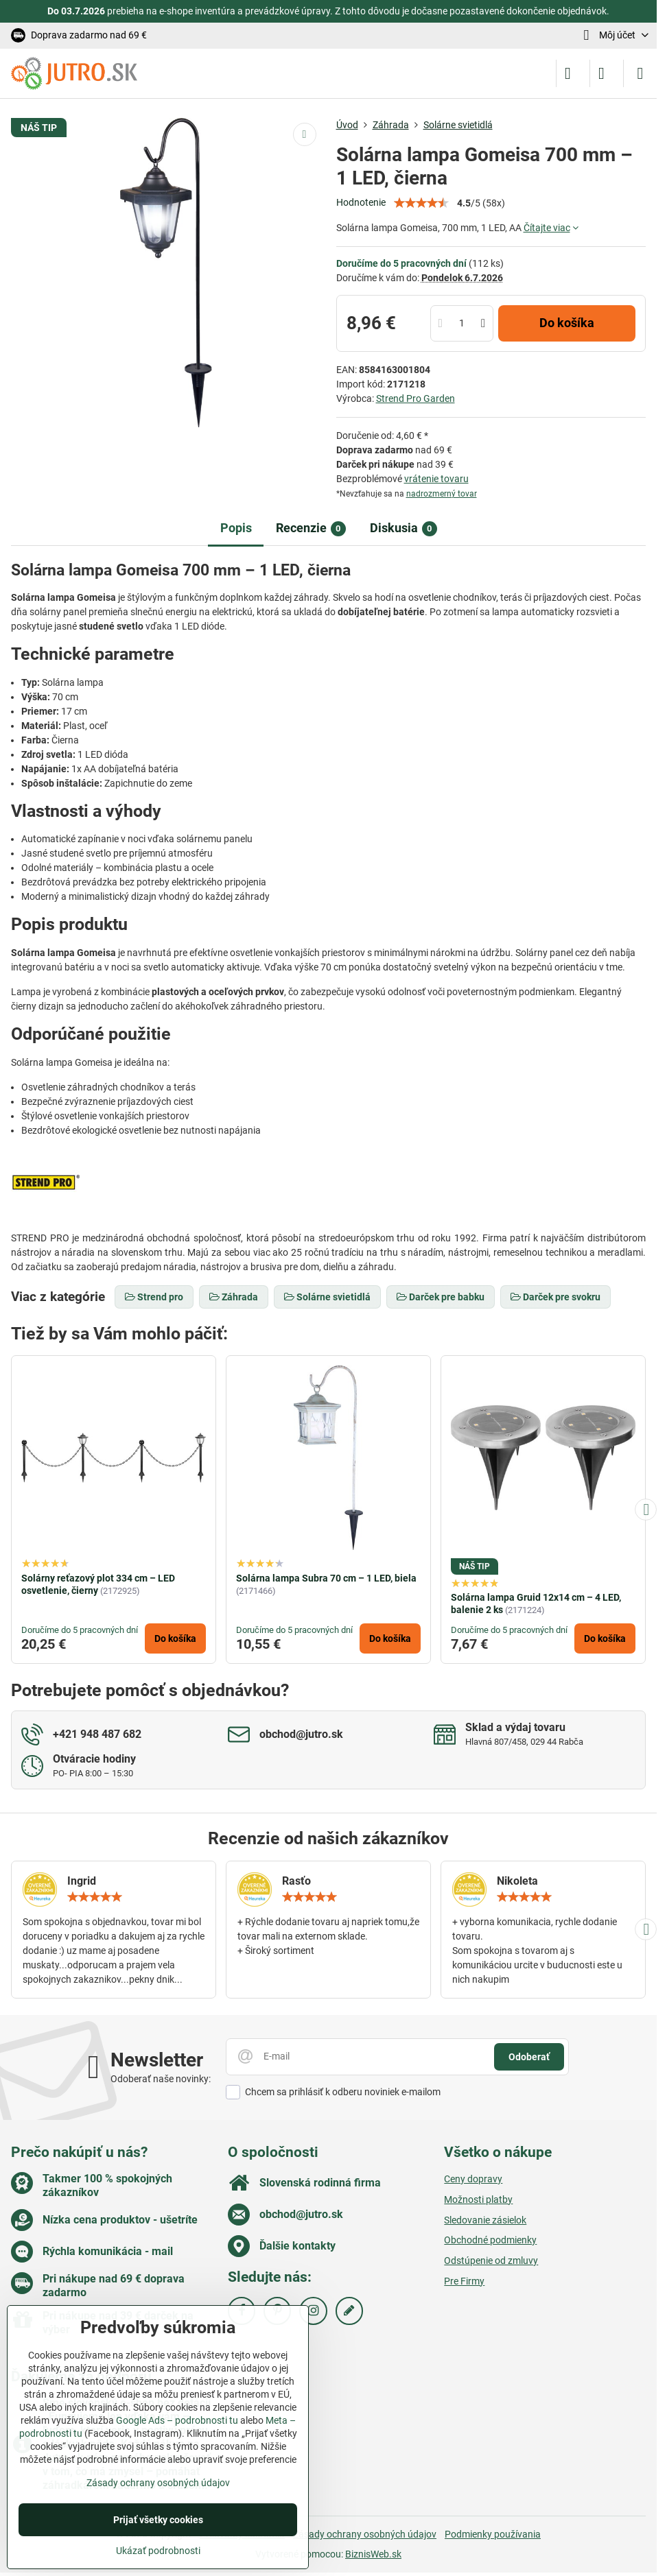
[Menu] (640, 73)
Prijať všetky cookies (158, 2519)
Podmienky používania (493, 2534)
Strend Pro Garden (415, 398)
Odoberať (529, 2056)
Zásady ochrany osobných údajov (364, 2534)
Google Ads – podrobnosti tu (177, 2420)
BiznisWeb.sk (373, 2554)
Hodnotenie (361, 202)
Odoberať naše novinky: (160, 2078)
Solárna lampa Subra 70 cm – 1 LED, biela (326, 1578)
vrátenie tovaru (436, 478)
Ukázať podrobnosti (158, 2550)
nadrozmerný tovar (441, 494)
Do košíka (566, 323)
